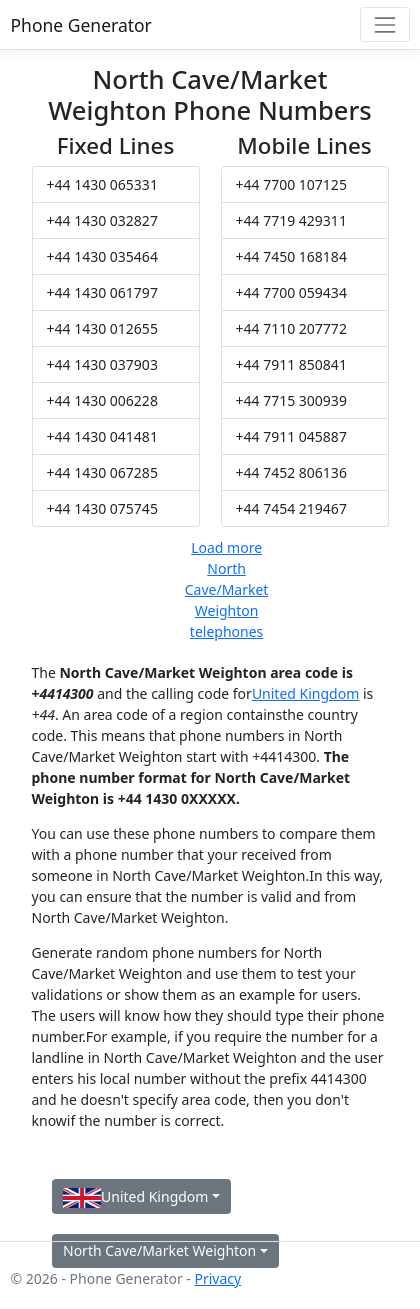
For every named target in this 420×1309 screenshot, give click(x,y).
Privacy (217, 1278)
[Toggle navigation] (384, 24)
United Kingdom (305, 693)
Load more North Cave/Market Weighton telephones (227, 589)
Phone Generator (81, 25)
